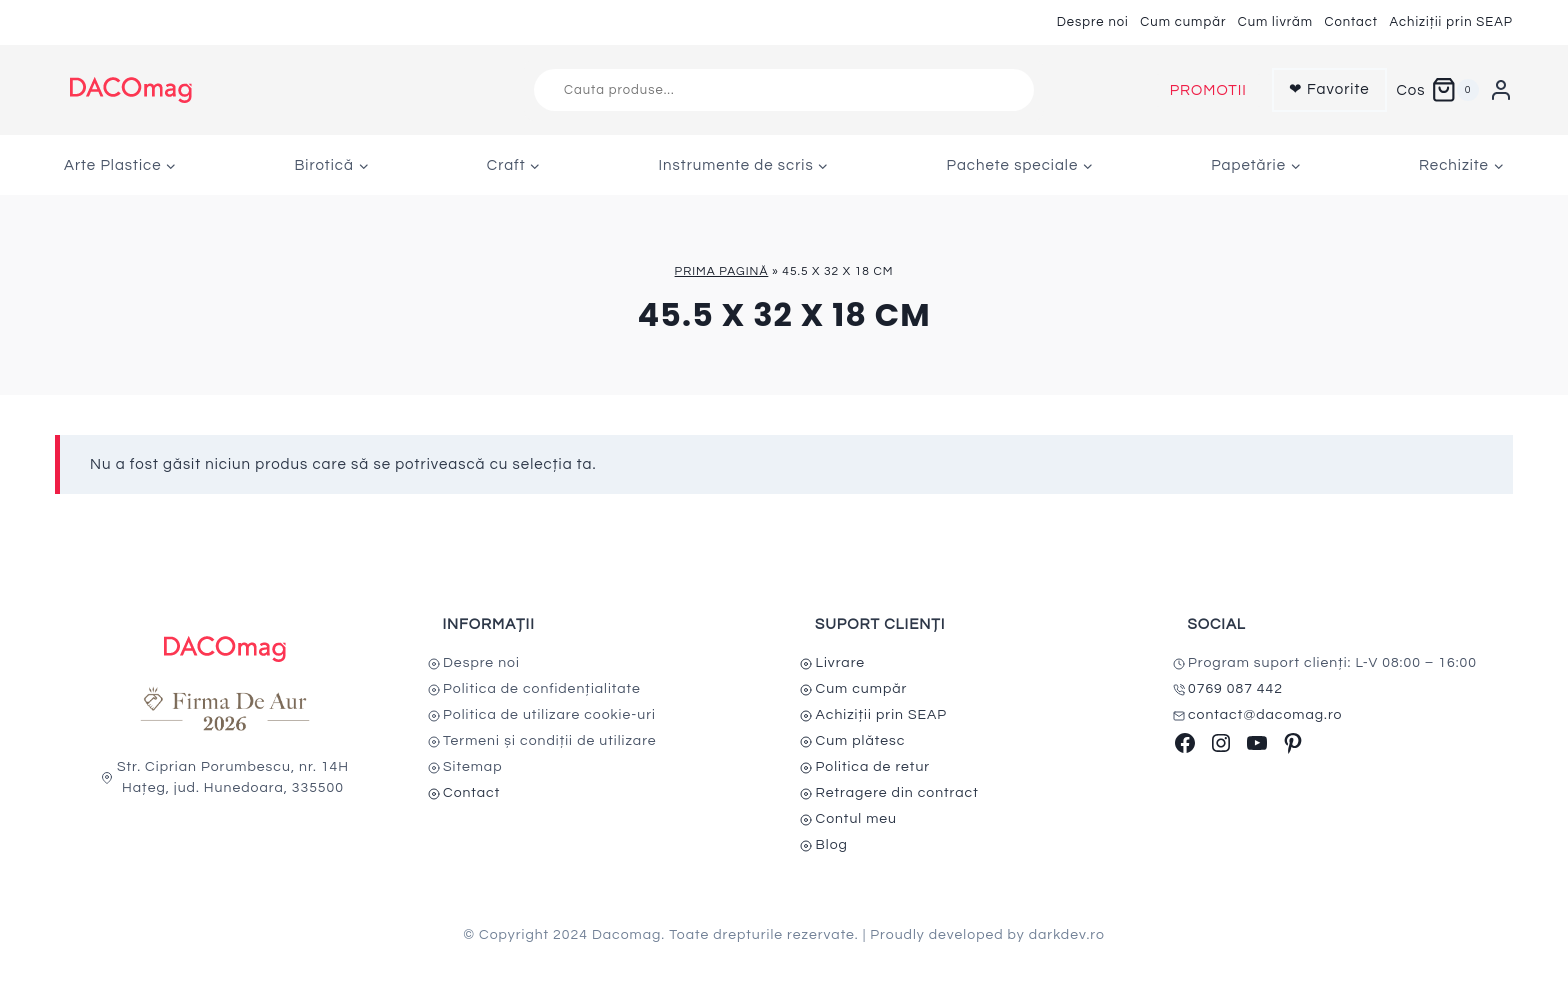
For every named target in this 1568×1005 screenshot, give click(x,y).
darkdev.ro (1067, 935)
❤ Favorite (1329, 89)
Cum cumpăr (1183, 22)
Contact (1351, 22)
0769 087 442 (1235, 689)
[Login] (1501, 90)
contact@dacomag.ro (1265, 715)
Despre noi (1093, 22)
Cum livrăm (1275, 22)
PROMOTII (1208, 90)
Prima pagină (722, 271)
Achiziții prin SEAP (1451, 22)
